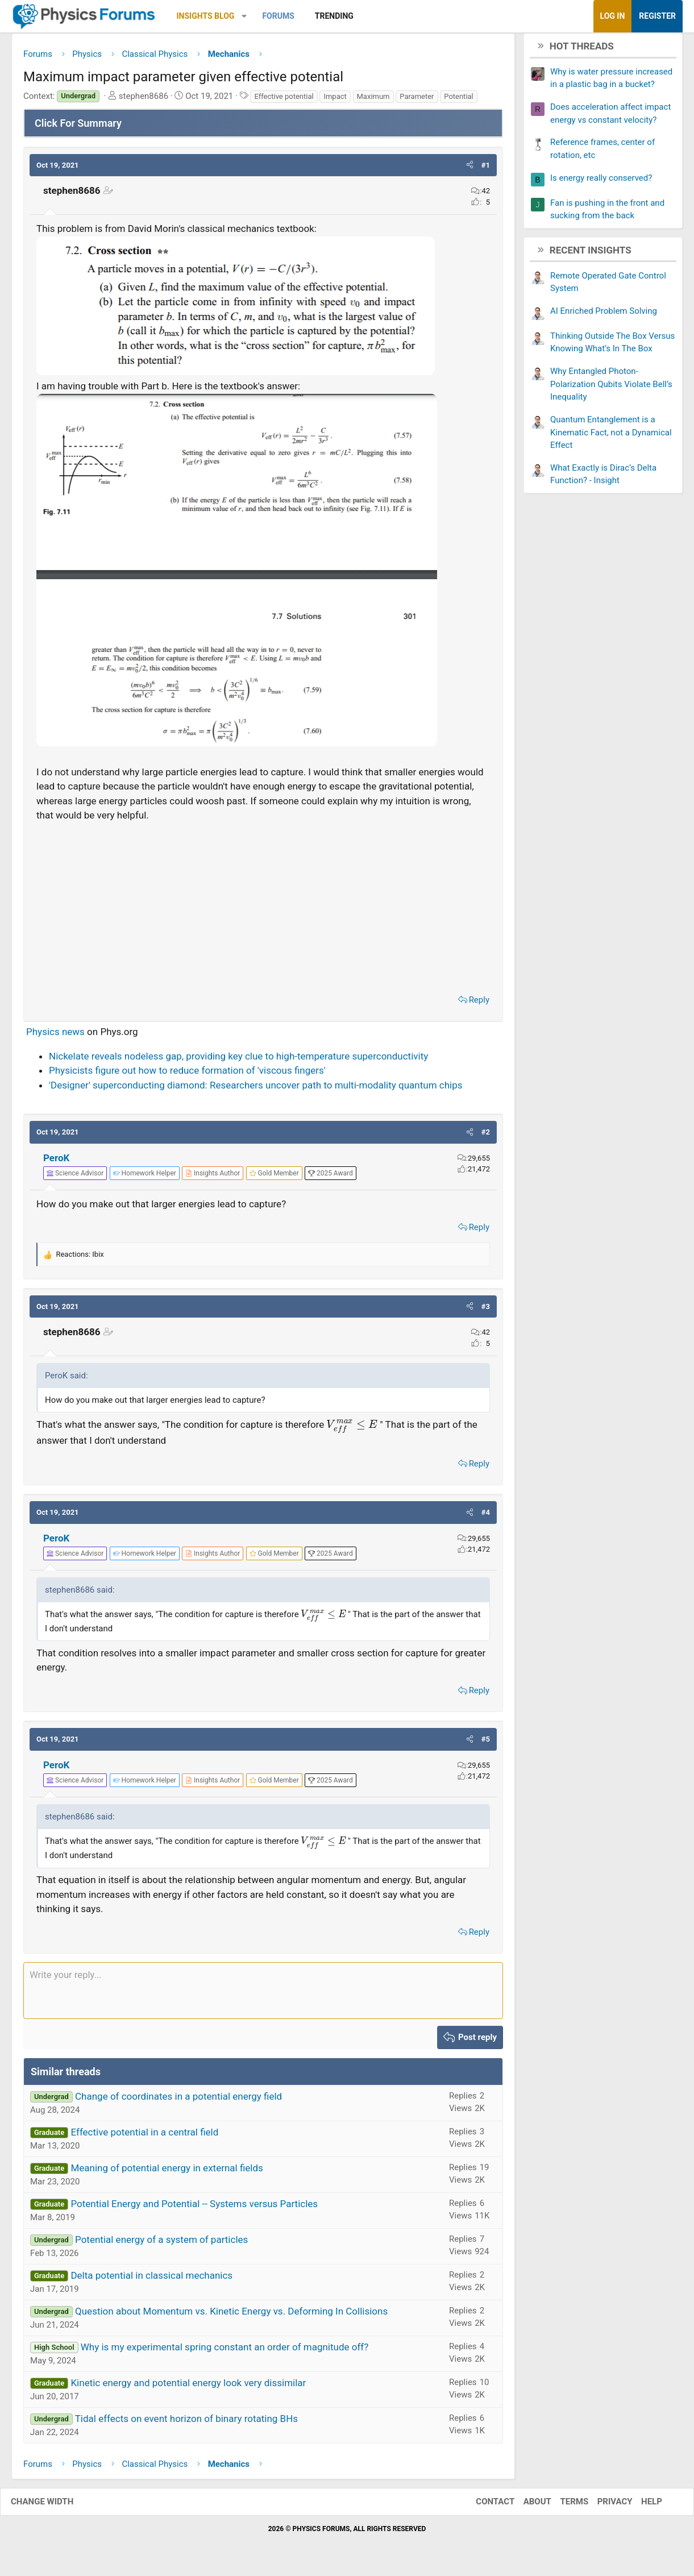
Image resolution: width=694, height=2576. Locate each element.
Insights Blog (206, 15)
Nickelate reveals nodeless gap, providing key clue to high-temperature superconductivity (238, 1060)
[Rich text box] (263, 1995)
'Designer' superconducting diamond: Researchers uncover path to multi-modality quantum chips (255, 1089)
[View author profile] (212, 1178)
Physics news (55, 1036)
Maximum (373, 100)
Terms (562, 2506)
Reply (479, 1004)
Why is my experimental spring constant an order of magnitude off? (225, 2351)
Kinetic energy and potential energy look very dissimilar (188, 2386)
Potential (458, 100)
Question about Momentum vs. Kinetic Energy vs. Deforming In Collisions (231, 2315)
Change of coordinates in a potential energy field (178, 2100)
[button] (244, 16)
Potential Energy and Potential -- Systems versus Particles (194, 2207)
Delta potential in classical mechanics (151, 2279)
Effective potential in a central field (144, 2136)
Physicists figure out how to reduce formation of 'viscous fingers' (187, 1075)
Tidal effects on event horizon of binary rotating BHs (186, 2422)
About (526, 2506)
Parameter (417, 100)
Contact (483, 2506)
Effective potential (283, 100)
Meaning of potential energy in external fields (166, 2172)
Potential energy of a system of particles (161, 2243)
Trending (334, 15)
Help (640, 2506)
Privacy (603, 2506)
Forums (278, 15)
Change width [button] (53, 2506)
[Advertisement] (263, 908)
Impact (334, 100)
